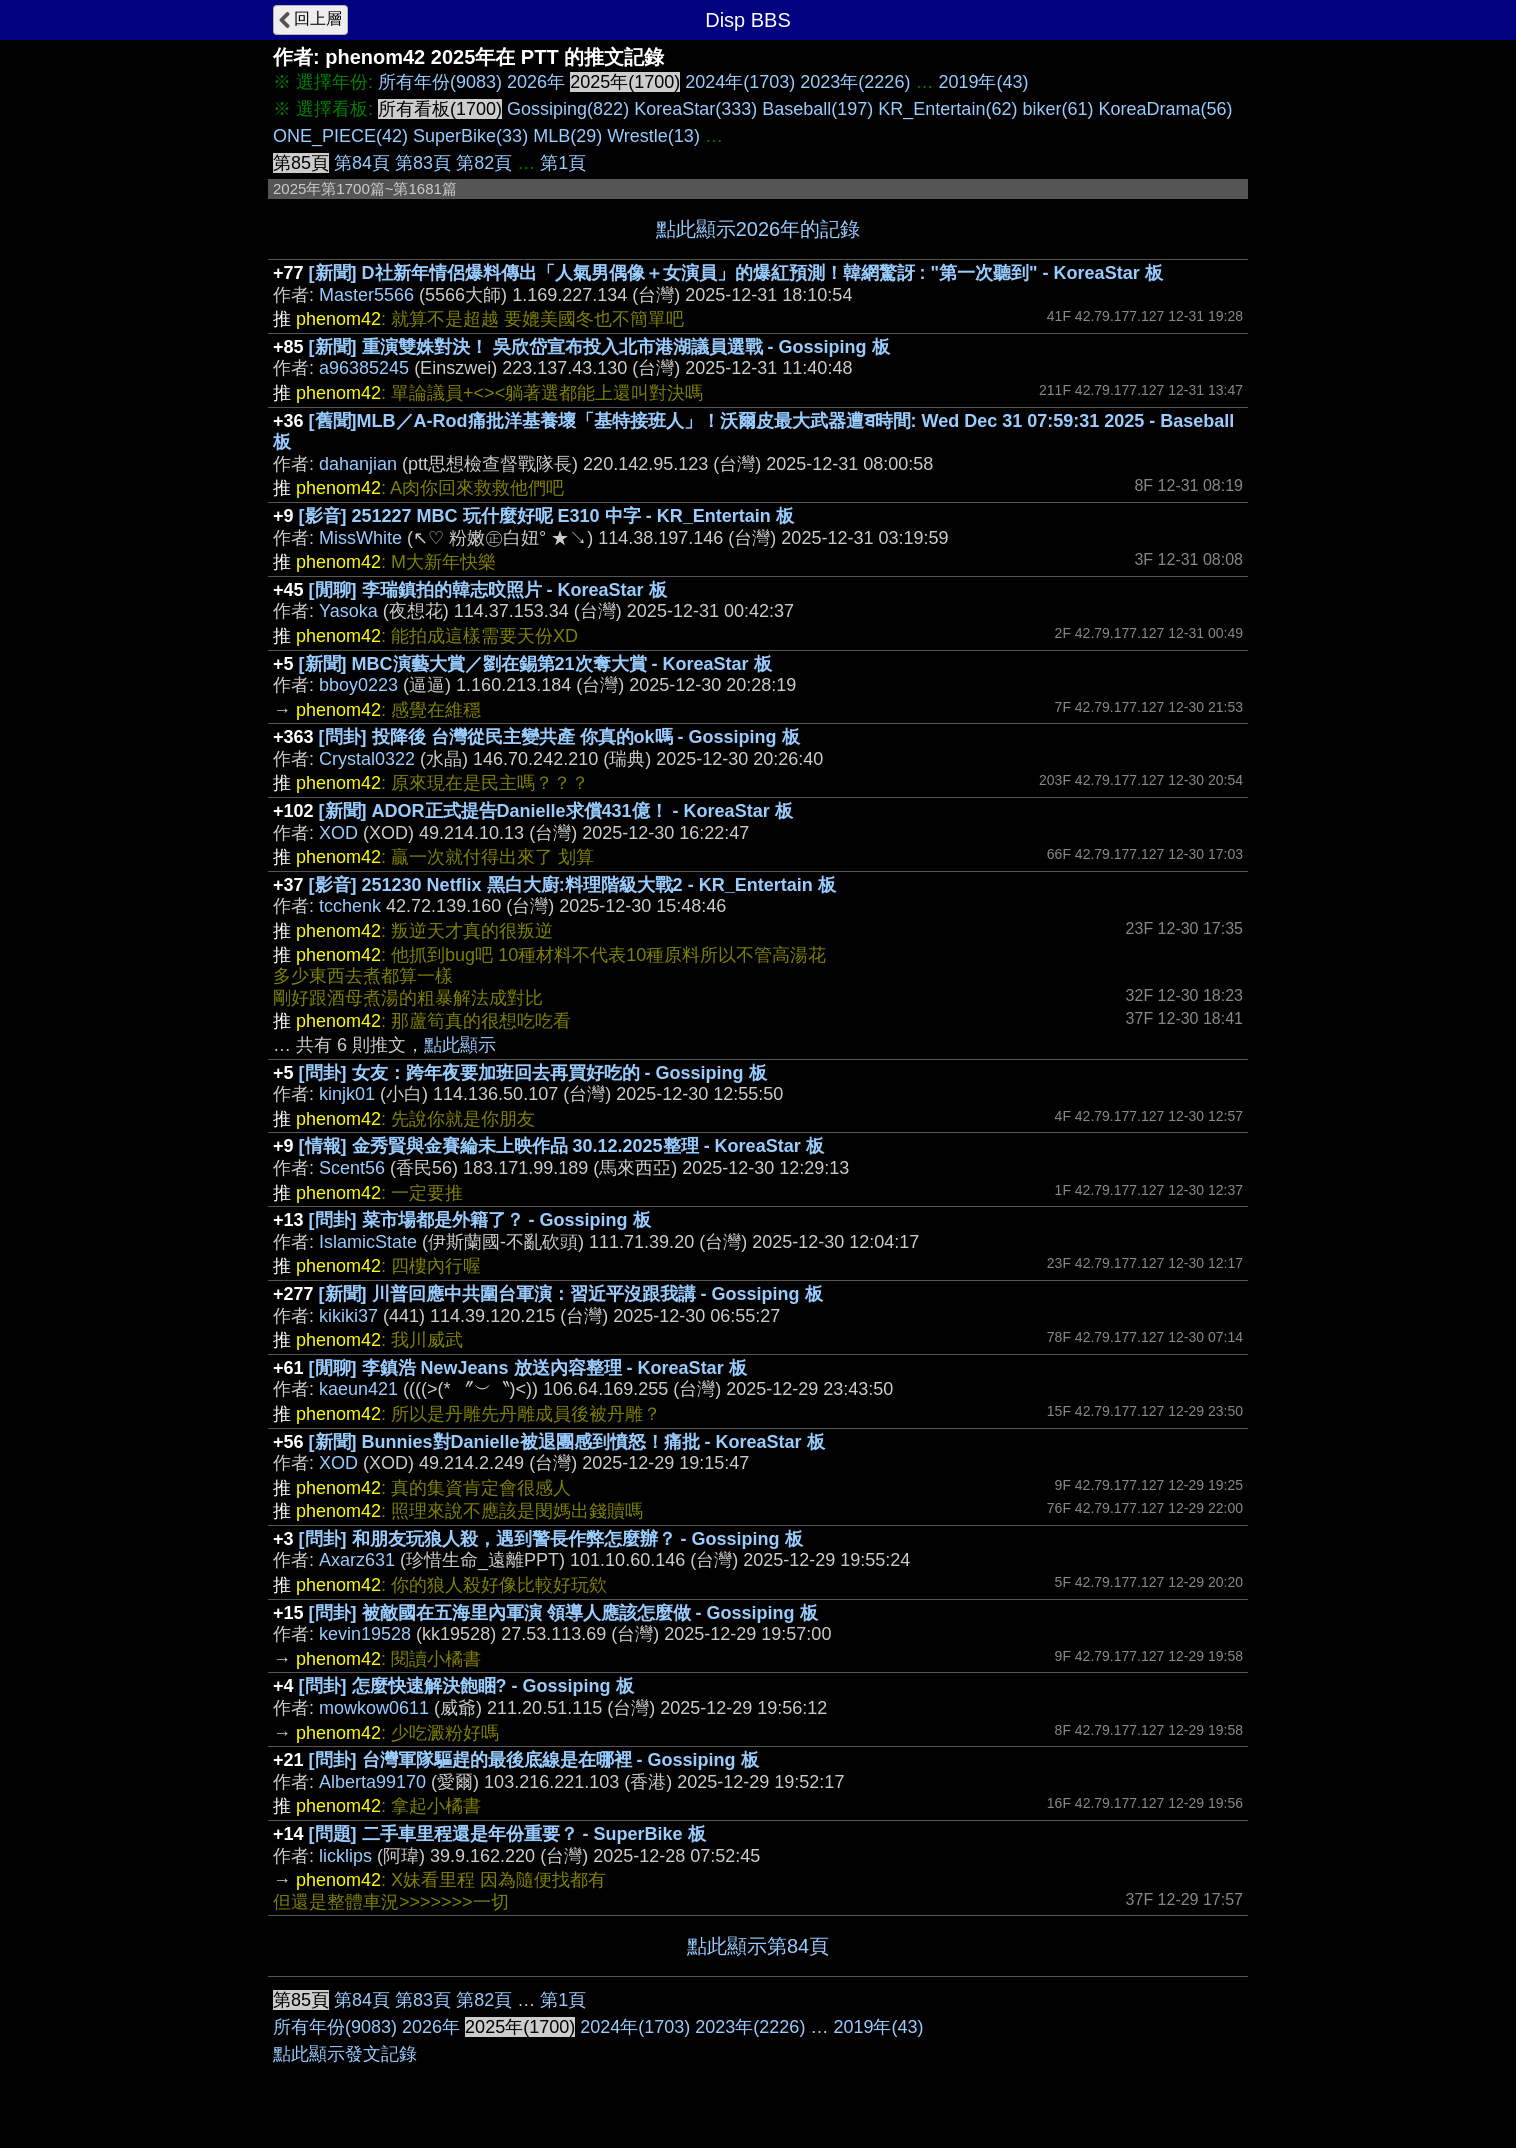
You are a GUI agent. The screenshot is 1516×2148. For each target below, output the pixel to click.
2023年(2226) (855, 82)
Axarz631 (357, 1560)
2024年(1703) (740, 82)
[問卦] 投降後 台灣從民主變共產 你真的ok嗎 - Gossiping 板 (559, 737)
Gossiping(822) (568, 109)
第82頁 (484, 163)
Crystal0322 (367, 759)
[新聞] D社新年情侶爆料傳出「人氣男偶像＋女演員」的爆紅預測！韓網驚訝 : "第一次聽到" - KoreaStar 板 (736, 273)
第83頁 (423, 163)
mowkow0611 (374, 1708)
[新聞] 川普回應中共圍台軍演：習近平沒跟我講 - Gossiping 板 (571, 1294)
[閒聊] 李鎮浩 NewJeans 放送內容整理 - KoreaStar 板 (528, 1368)
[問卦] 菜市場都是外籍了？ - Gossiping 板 (480, 1220)
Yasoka (348, 611)
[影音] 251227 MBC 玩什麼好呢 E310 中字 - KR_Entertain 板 (546, 516)
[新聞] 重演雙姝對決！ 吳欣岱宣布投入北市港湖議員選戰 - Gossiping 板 (599, 347)
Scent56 (352, 1168)
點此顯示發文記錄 (345, 2054)
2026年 (536, 82)
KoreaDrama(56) (1165, 109)
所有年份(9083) (440, 82)
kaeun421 (358, 1389)
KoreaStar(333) (695, 109)
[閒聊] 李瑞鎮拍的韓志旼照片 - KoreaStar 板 (488, 590)
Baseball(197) (817, 109)
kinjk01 (347, 1094)
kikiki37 (348, 1316)
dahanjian (358, 464)
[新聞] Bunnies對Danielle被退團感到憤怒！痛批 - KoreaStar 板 (567, 1442)
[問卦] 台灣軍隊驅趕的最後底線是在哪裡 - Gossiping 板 (534, 1760)
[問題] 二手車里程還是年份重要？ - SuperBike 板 (507, 1834)
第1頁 (563, 163)
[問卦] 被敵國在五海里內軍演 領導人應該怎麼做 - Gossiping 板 (563, 1613)
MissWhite (360, 538)
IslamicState (368, 1242)
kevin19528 (365, 1634)
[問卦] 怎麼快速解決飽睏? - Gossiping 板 (466, 1686)
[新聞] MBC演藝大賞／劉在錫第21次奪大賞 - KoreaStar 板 (535, 664)
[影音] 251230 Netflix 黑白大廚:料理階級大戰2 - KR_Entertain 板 (572, 885)
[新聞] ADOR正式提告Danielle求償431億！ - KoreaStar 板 (556, 811)
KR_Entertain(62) (947, 109)
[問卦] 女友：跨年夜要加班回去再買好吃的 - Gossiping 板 (533, 1073)
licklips (345, 1856)
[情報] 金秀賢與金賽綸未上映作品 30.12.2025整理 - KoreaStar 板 (561, 1146)
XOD (338, 833)
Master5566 (366, 295)
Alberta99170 (372, 1782)
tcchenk (350, 906)
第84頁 (362, 163)
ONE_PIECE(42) (340, 136)
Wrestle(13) (653, 136)
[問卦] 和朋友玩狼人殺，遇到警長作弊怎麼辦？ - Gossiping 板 (551, 1539)
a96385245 (364, 368)
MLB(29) (567, 136)
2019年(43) (983, 82)
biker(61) (1057, 109)
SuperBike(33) (470, 136)
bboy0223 (358, 685)
